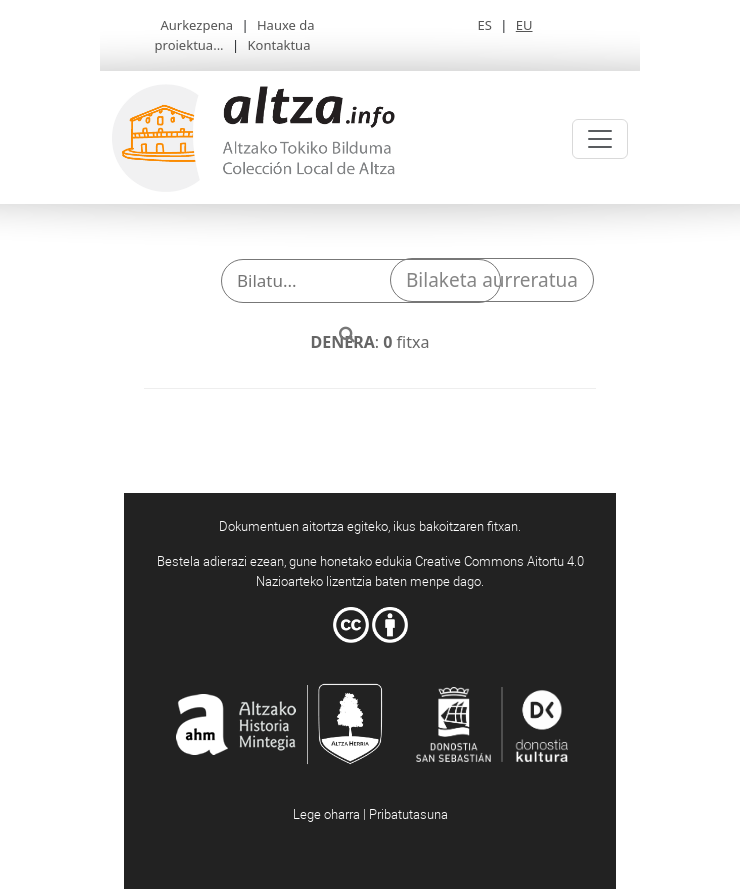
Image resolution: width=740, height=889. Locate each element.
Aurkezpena (196, 25)
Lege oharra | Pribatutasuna (370, 814)
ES (484, 25)
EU (524, 25)
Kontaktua (279, 45)
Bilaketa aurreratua (492, 280)
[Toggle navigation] (600, 139)
